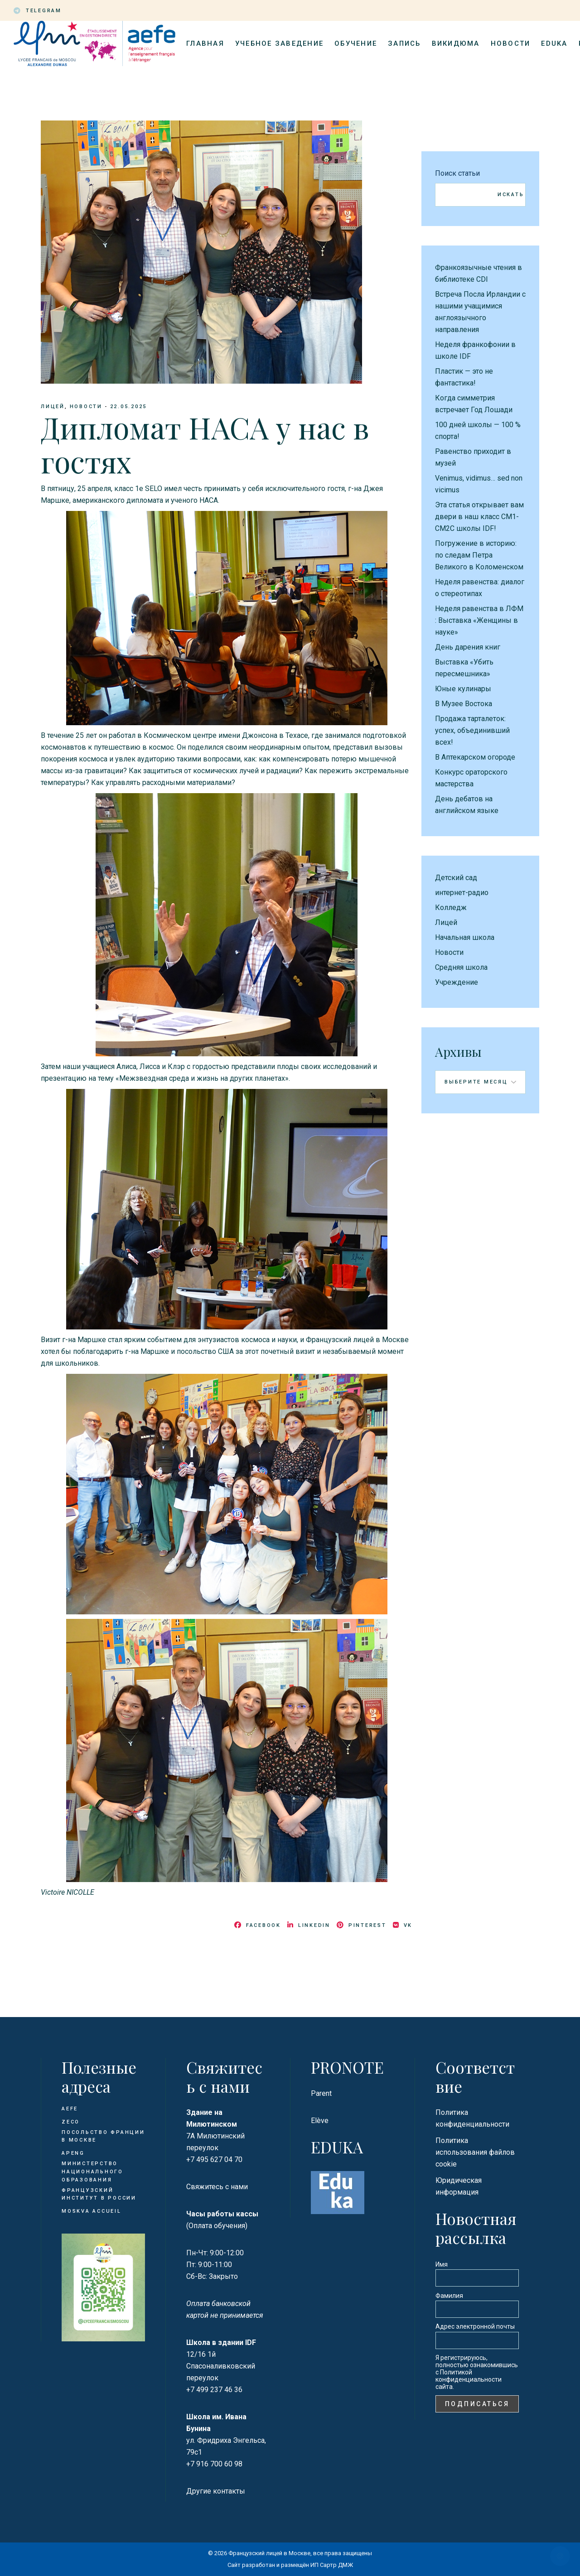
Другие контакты (215, 2491)
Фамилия (449, 2295)
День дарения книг (467, 647)
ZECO (71, 2122)
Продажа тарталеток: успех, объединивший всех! (472, 730)
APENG (73, 2153)
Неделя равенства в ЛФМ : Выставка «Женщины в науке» (479, 620)
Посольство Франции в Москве (103, 2136)
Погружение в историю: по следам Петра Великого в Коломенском (479, 555)
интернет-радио (461, 892)
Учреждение (456, 982)
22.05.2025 (128, 406)
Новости (86, 406)
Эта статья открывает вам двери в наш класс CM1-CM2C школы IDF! (479, 517)
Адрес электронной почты (475, 2326)
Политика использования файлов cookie (475, 2152)
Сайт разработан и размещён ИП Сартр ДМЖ (290, 2565)
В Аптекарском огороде (475, 757)
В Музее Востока (463, 703)
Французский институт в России (99, 2194)
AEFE (70, 2109)
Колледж (451, 907)
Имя (441, 2264)
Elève (320, 2120)
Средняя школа (461, 967)
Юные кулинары (463, 688)
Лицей (53, 406)
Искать (511, 194)
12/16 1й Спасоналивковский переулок (220, 2366)
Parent (321, 2093)
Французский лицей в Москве (269, 2553)
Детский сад (456, 877)
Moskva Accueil (93, 2211)
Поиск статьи (457, 173)
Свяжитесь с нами (217, 2186)
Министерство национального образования (92, 2171)
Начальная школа (464, 937)
